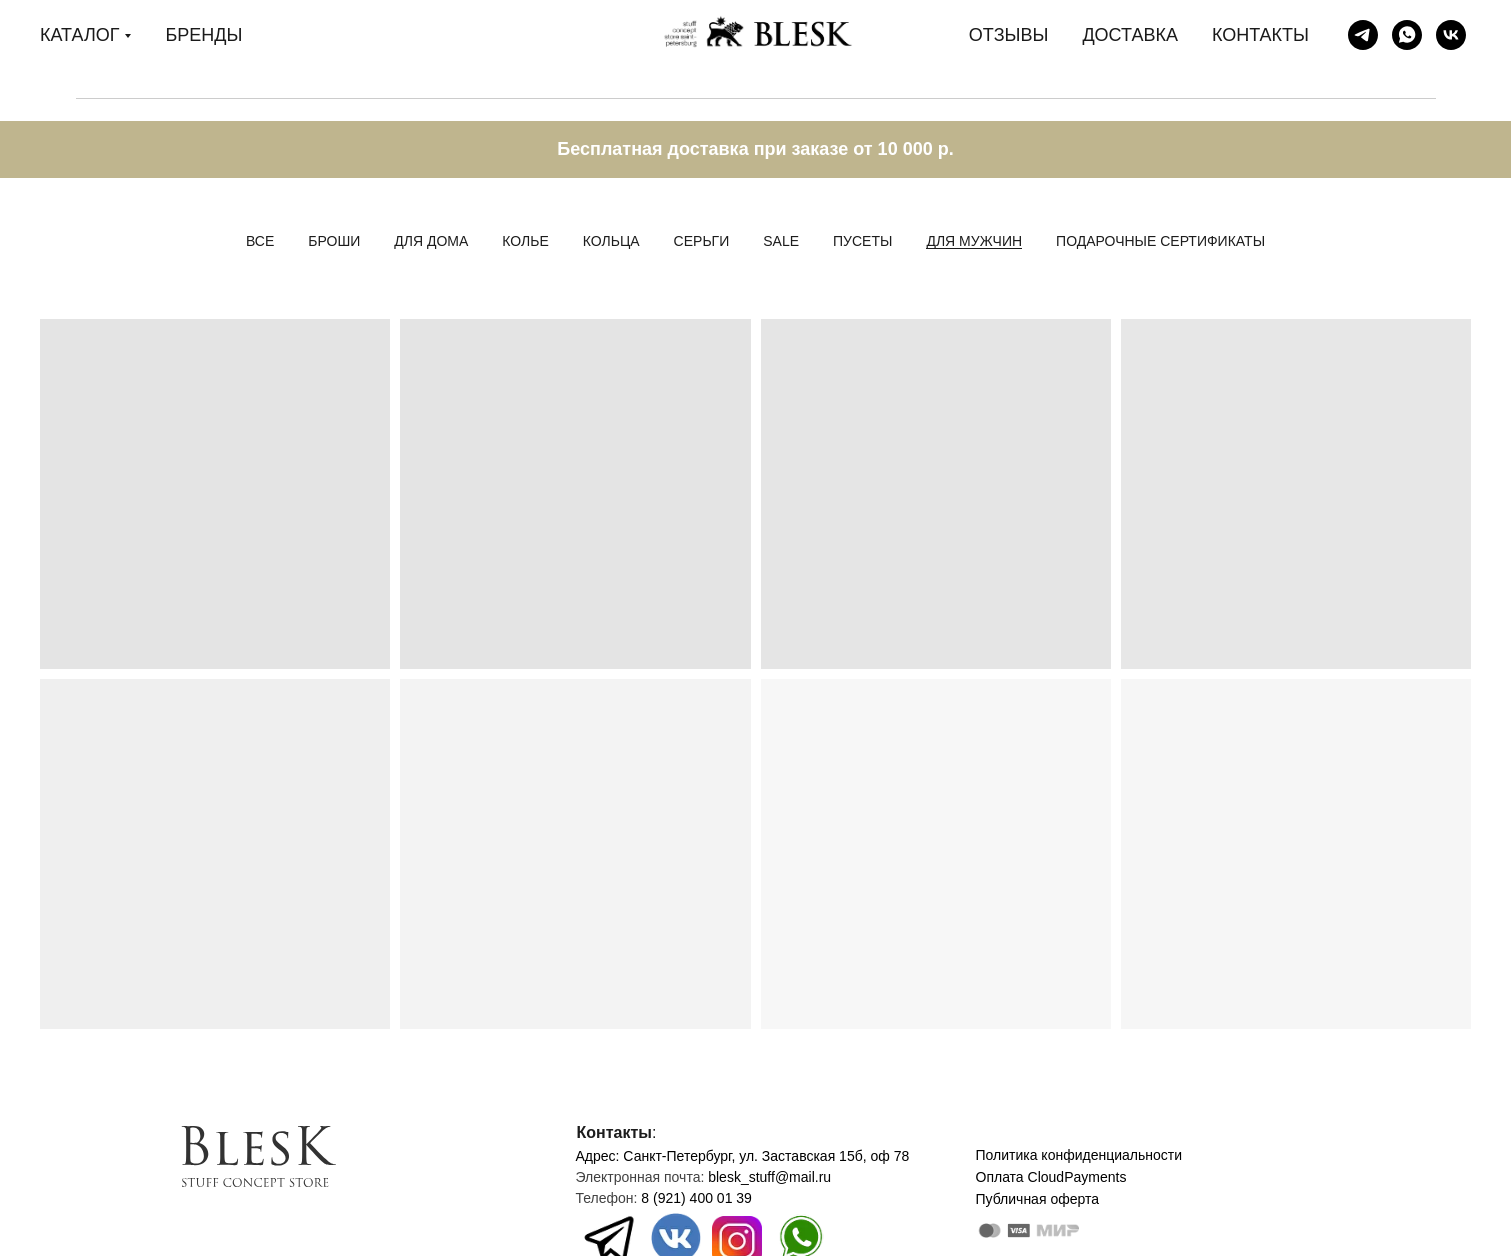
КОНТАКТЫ (1260, 35)
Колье (525, 241)
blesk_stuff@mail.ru (769, 1177)
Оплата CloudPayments (1051, 1177)
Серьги (702, 241)
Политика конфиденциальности (1079, 1155)
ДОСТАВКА (1130, 35)
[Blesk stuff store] (1363, 35)
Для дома (431, 241)
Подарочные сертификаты (1160, 241)
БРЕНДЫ (203, 35)
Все (260, 241)
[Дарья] (1407, 35)
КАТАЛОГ (79, 35)
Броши (334, 241)
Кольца (611, 241)
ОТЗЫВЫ (1009, 35)
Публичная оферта (1038, 1199)
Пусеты (862, 241)
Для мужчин (974, 241)
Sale (781, 241)
